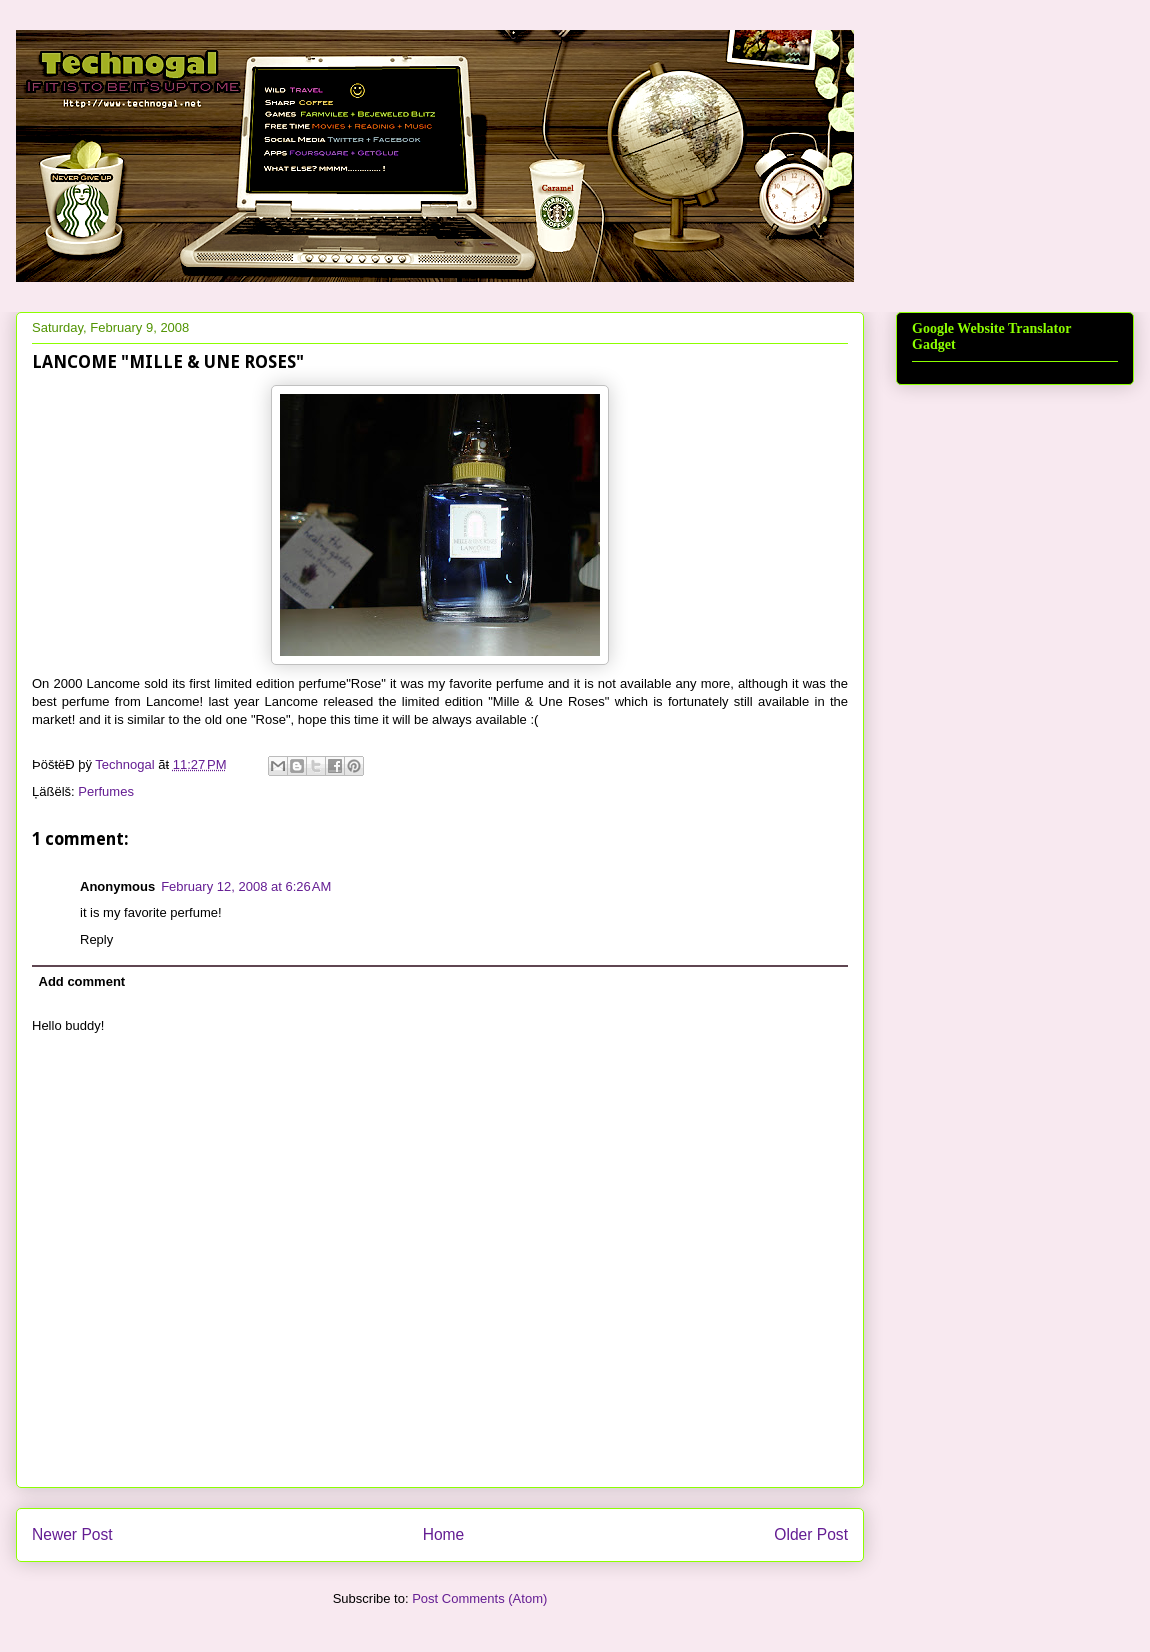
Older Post (811, 1534)
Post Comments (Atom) (479, 1598)
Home (444, 1534)
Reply (96, 939)
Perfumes (106, 791)
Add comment (82, 981)
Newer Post (72, 1534)
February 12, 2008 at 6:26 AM (246, 886)
